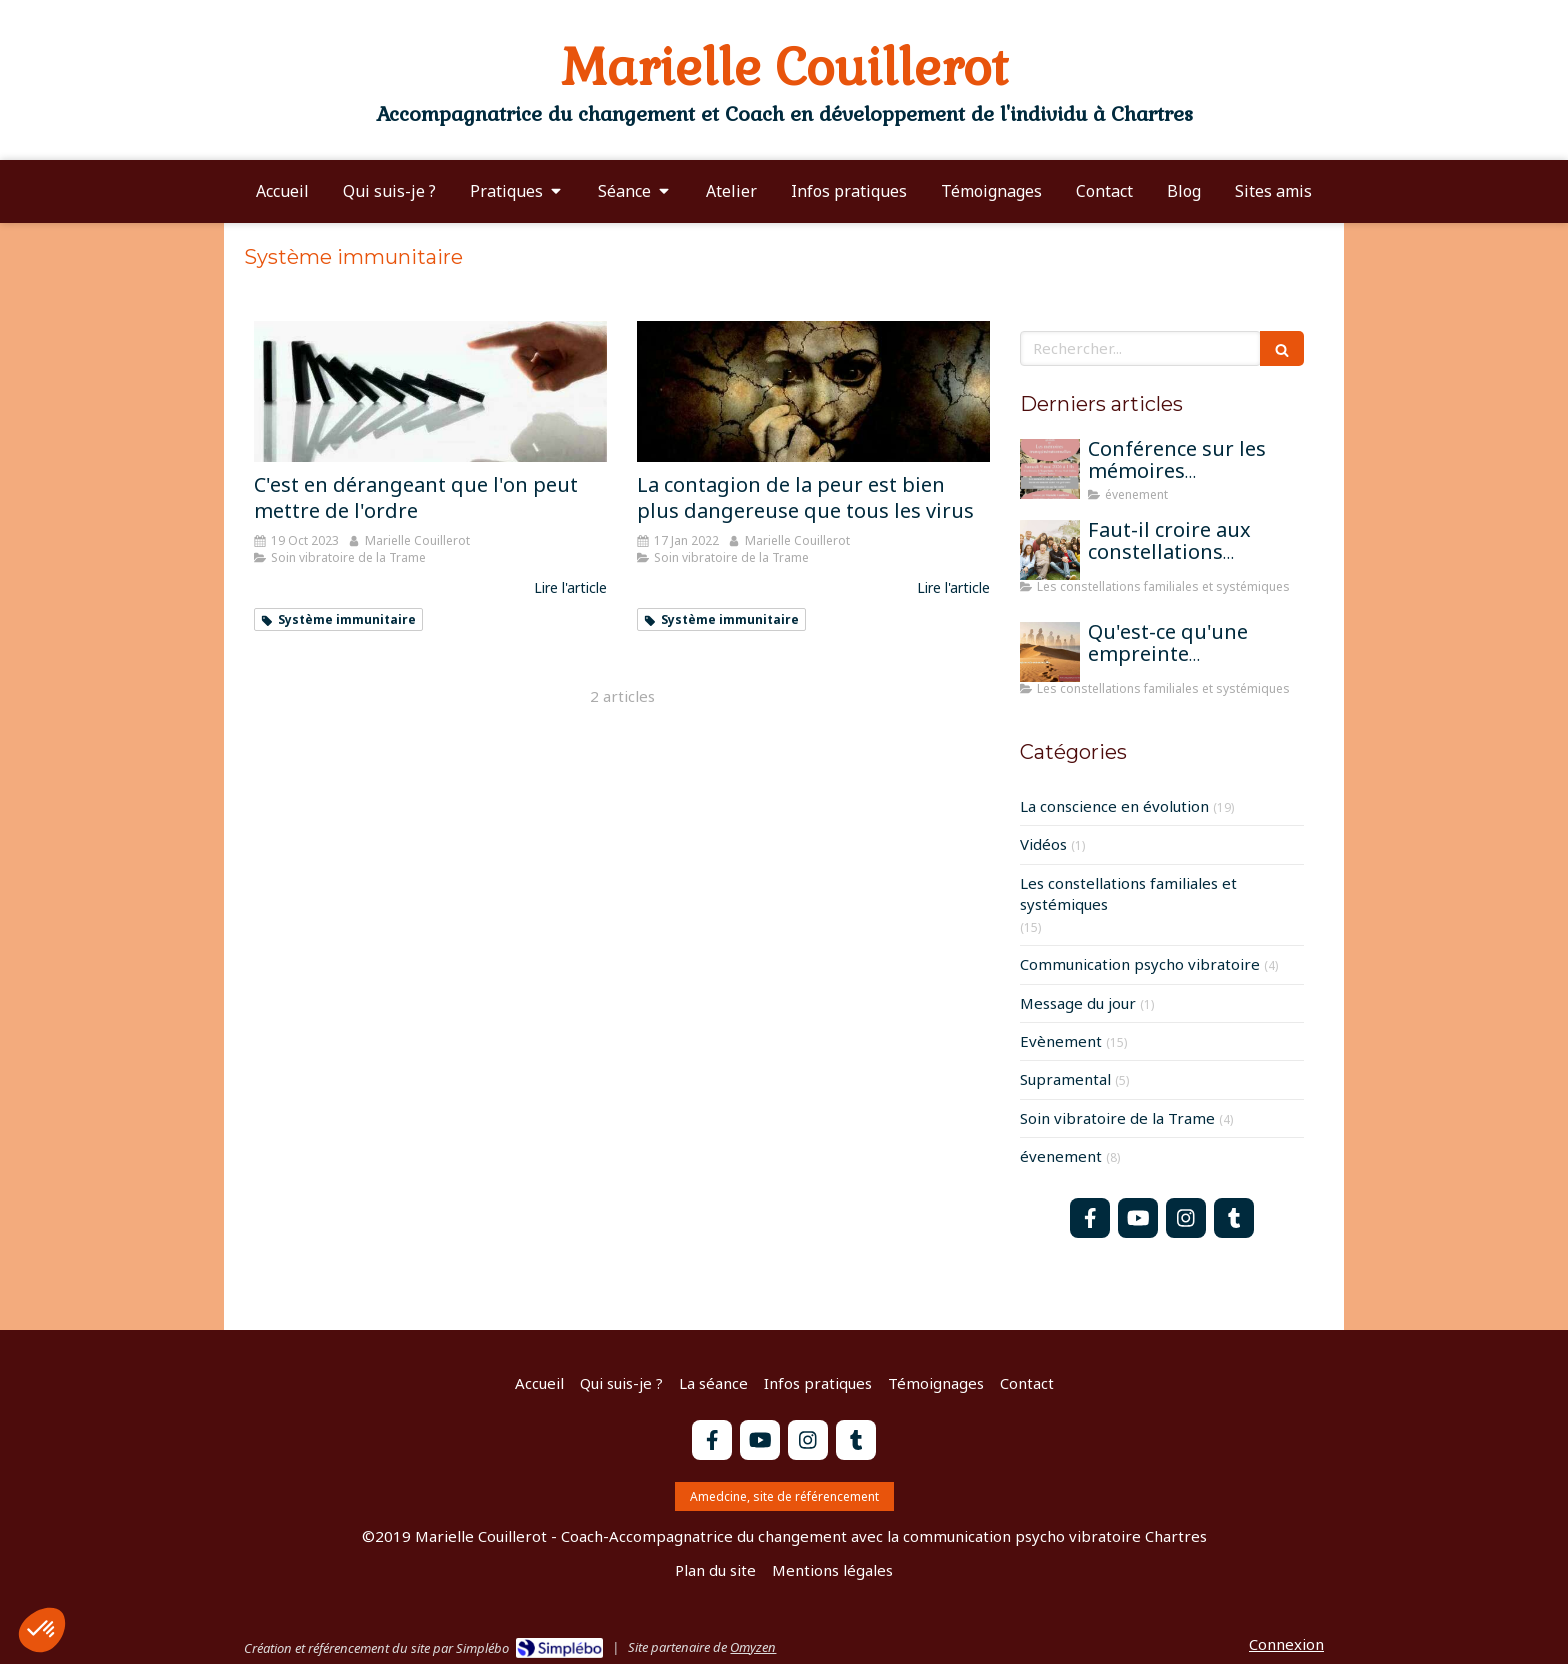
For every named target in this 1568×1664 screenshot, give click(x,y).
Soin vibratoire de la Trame (1117, 1118)
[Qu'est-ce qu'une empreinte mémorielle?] (1050, 652)
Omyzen (753, 1647)
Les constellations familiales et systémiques (1128, 893)
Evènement (1061, 1041)
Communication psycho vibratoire (1140, 964)
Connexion (1286, 1644)
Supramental (1065, 1079)
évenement (1061, 1156)
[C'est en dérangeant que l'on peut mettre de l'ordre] (430, 391)
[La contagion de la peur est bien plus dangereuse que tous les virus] (813, 391)
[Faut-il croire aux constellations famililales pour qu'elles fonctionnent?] (1050, 550)
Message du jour (1078, 1003)
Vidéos (1043, 844)
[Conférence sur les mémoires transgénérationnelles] (1050, 469)
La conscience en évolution (1114, 806)
